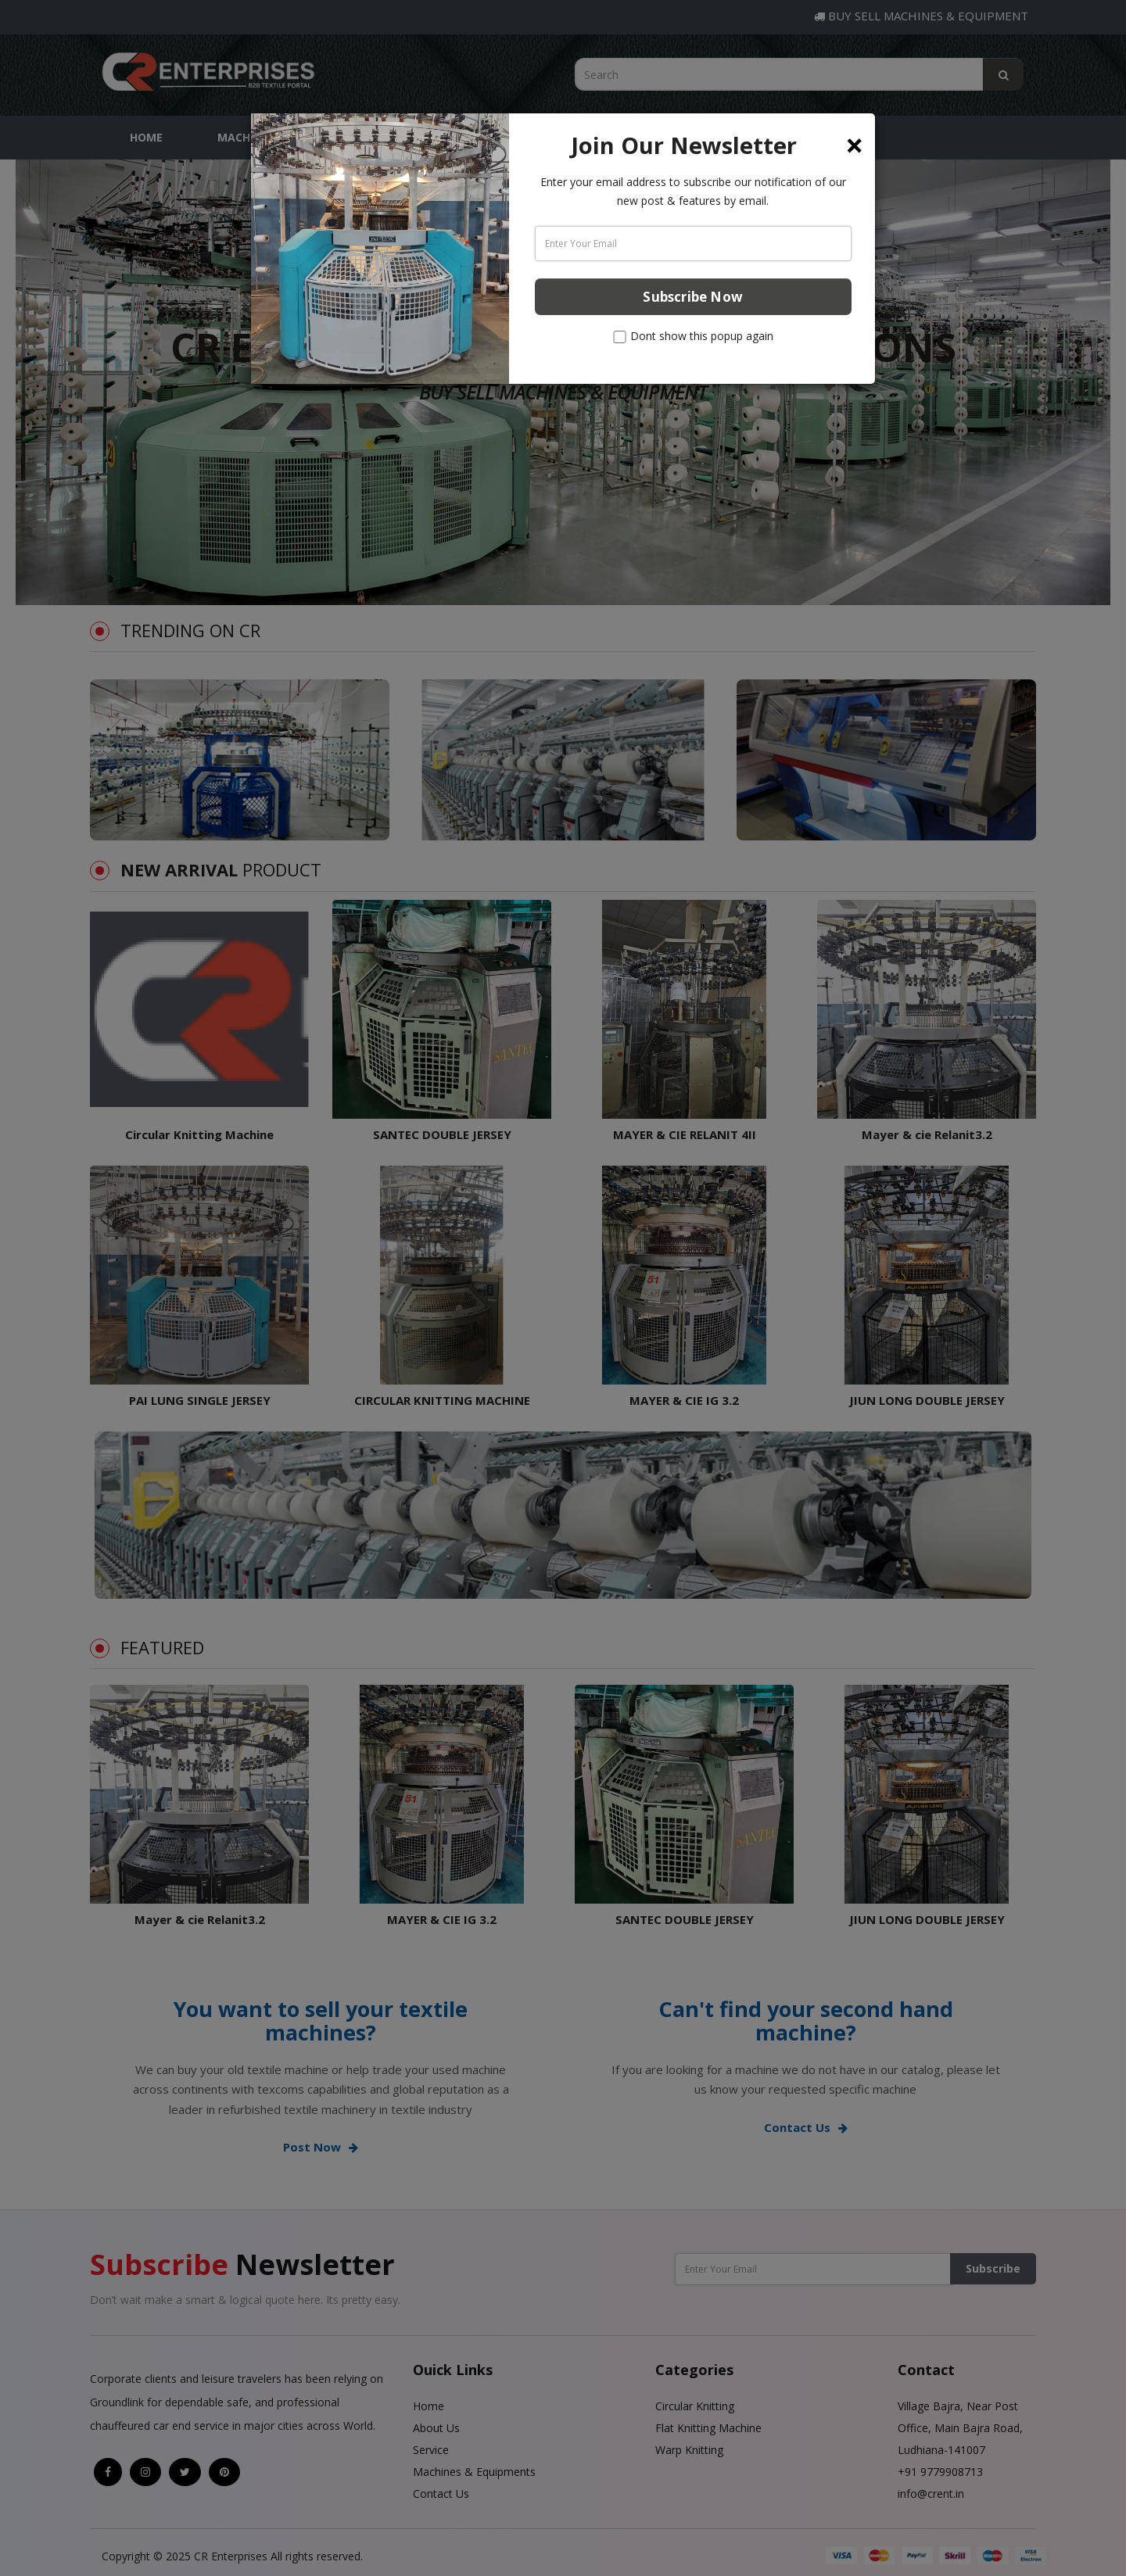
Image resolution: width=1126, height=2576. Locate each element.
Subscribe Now (693, 297)
